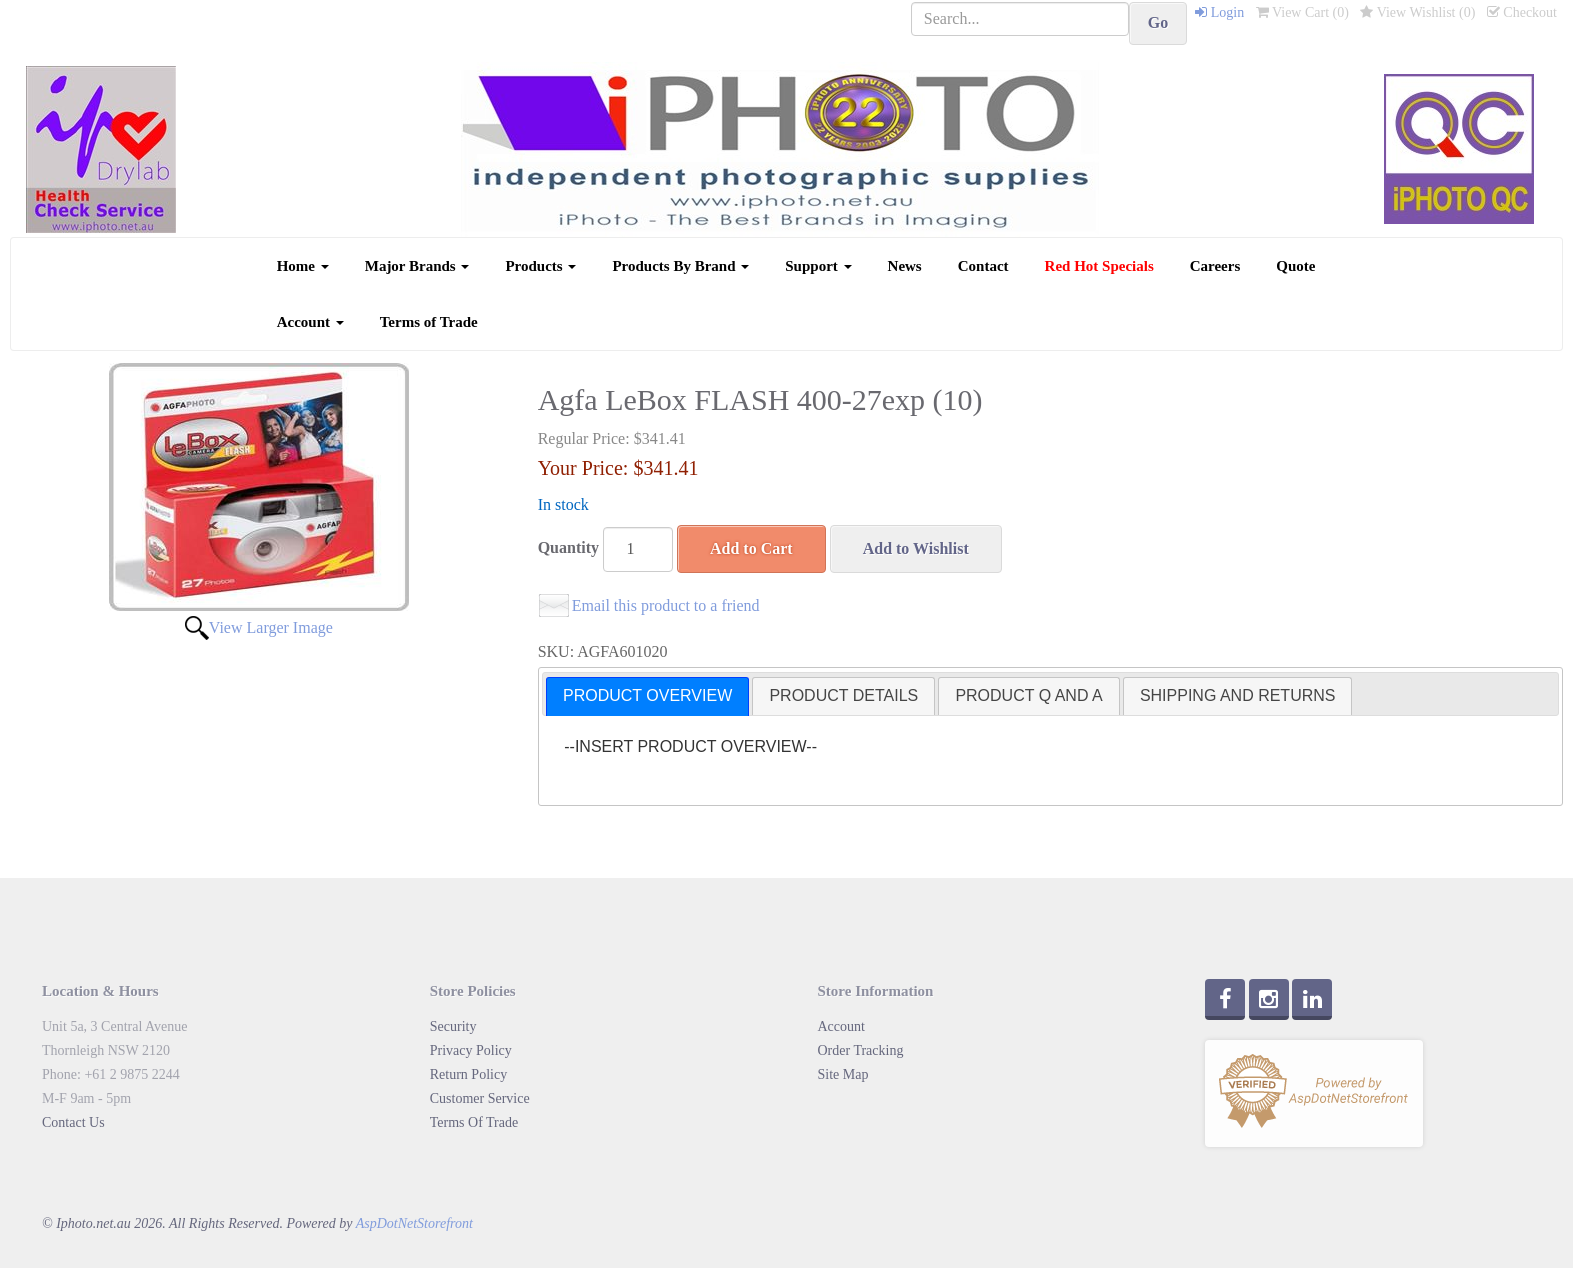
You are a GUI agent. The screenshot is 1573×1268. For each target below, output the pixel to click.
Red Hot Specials (1099, 266)
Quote (1295, 266)
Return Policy (468, 1074)
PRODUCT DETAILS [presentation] (843, 695)
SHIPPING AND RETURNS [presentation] (1238, 695)
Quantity (568, 547)
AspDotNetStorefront (414, 1223)
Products (540, 266)
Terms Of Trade (474, 1122)
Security (453, 1026)
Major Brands (417, 266)
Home (303, 266)
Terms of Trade (429, 322)
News (905, 266)
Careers (1215, 266)
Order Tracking (861, 1050)
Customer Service (480, 1098)
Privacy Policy (471, 1050)
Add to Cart (751, 548)
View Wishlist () (1417, 12)
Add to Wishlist (916, 548)
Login (1219, 12)
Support (818, 266)
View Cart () (1302, 12)
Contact (983, 266)
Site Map (843, 1074)
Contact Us (73, 1122)
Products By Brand (680, 266)
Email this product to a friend (666, 605)
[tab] (647, 696)
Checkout (1522, 12)
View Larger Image (271, 627)
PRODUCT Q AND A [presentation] (1028, 695)
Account (310, 322)
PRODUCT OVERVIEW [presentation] (647, 695)
